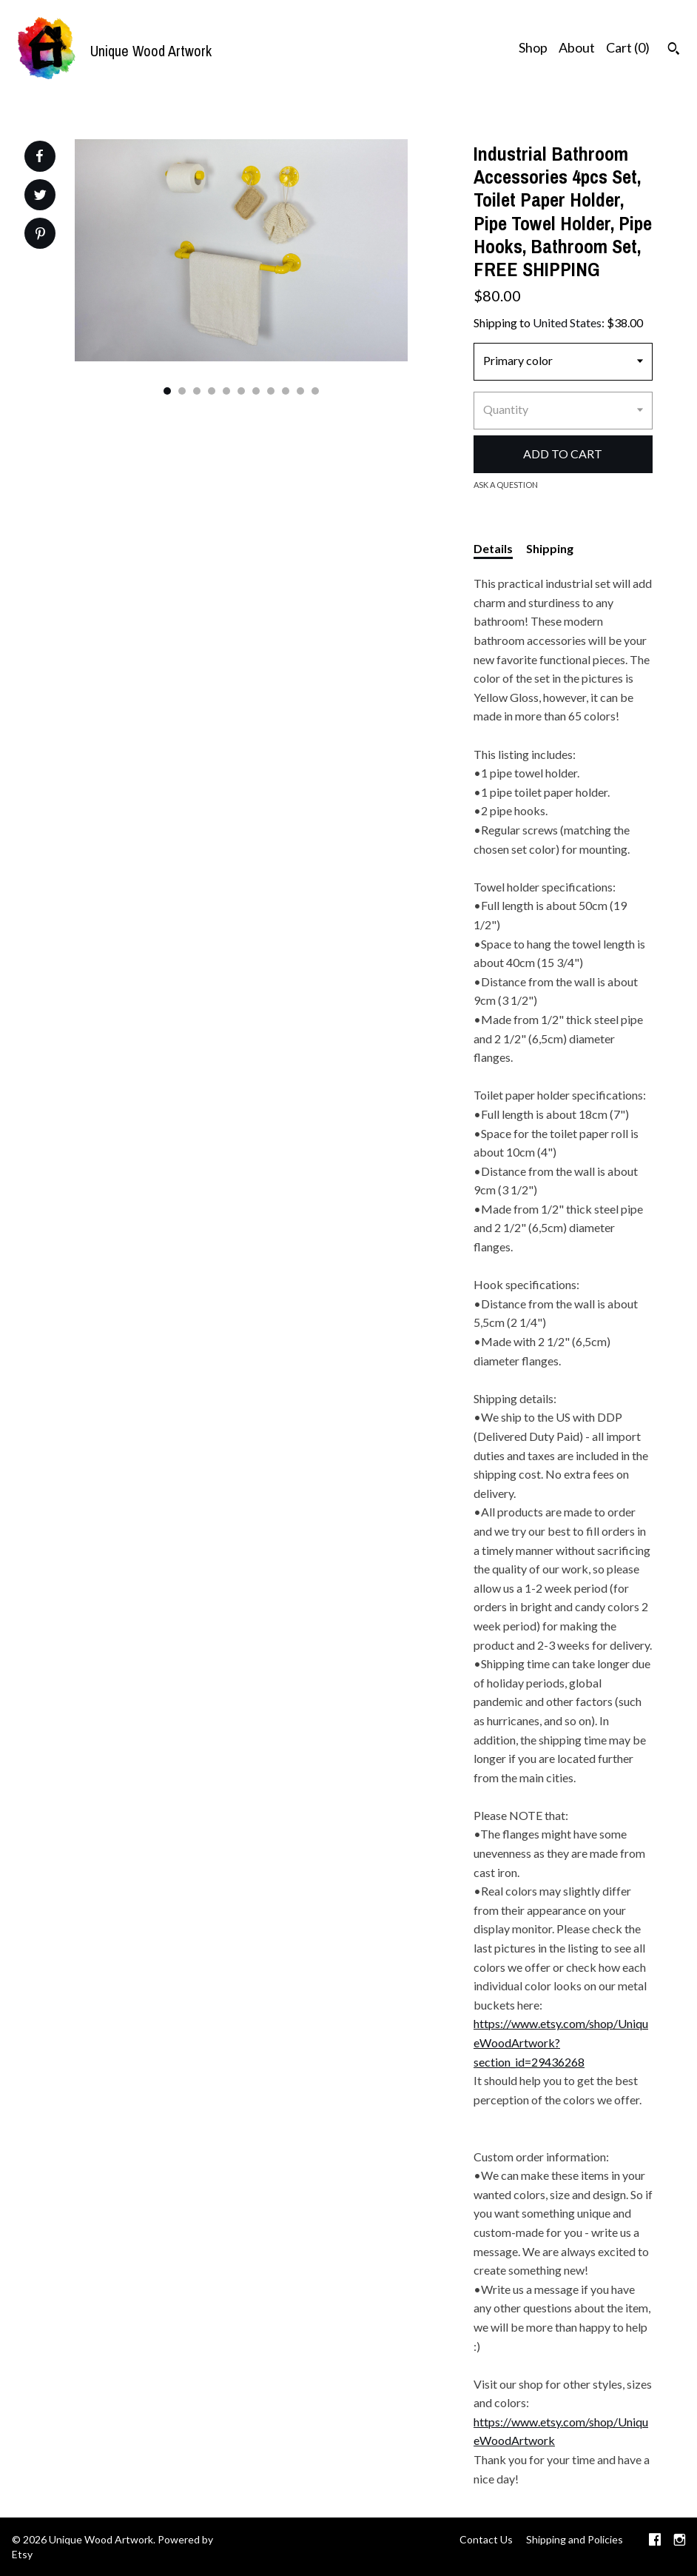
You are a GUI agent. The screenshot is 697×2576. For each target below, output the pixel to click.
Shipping (549, 548)
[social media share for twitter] (40, 196)
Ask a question (506, 484)
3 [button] (197, 391)
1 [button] (167, 391)
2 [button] (182, 391)
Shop (533, 47)
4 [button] (211, 391)
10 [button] (300, 391)
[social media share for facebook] (39, 156)
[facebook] (655, 2540)
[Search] (673, 50)
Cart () (628, 47)
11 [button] (315, 391)
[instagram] (679, 2540)
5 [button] (226, 391)
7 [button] (256, 391)
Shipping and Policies (574, 2539)
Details (493, 548)
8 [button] (271, 391)
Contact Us (486, 2539)
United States (567, 322)
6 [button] (241, 391)
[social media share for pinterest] (40, 235)
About (577, 47)
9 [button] (285, 391)
